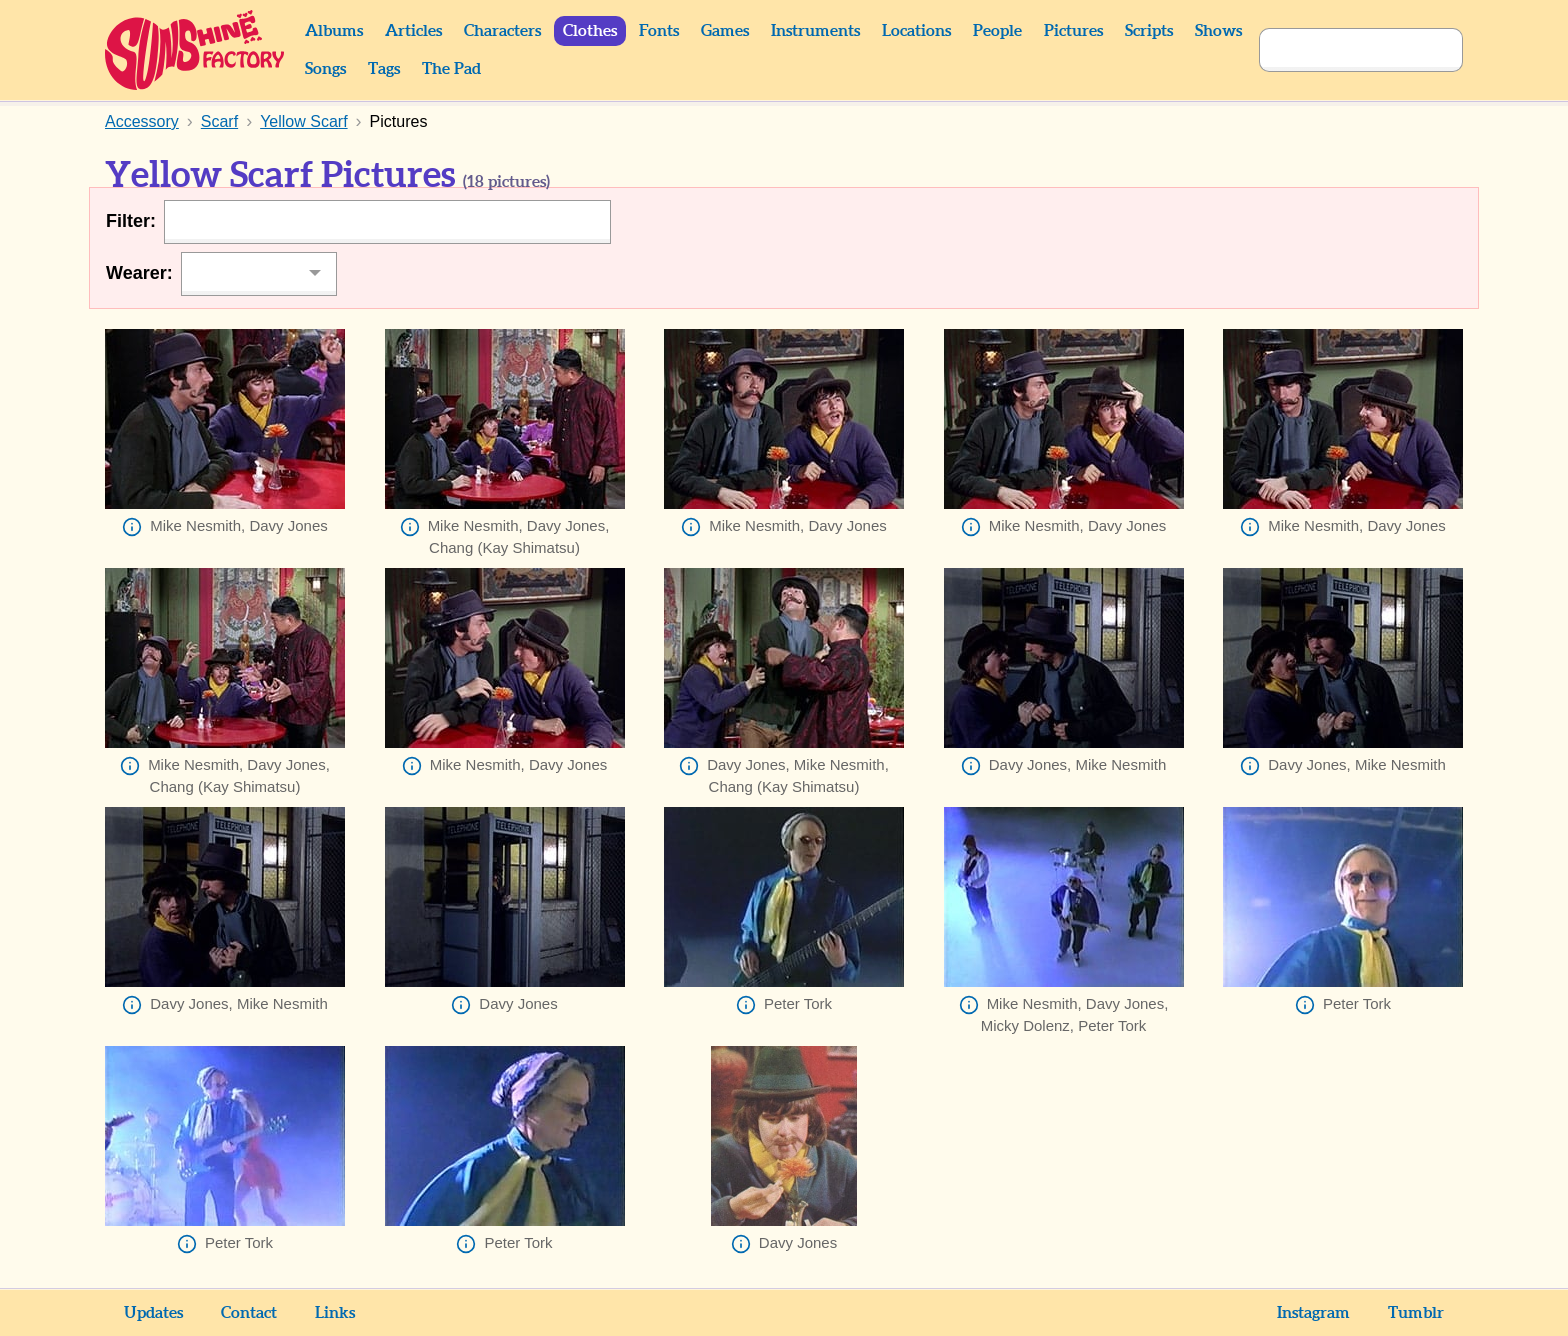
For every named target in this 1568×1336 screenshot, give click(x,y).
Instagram (1313, 1313)
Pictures (1073, 31)
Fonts (659, 31)
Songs (325, 69)
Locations (916, 31)
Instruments (815, 31)
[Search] (1339, 50)
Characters (502, 31)
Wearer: (139, 273)
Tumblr (1416, 1313)
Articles (413, 31)
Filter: (131, 221)
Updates (153, 1313)
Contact (249, 1313)
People (997, 31)
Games (725, 31)
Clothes (590, 31)
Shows (1218, 31)
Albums (334, 31)
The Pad (451, 69)
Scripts (1149, 31)
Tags (384, 69)
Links (335, 1313)
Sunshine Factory (195, 50)
